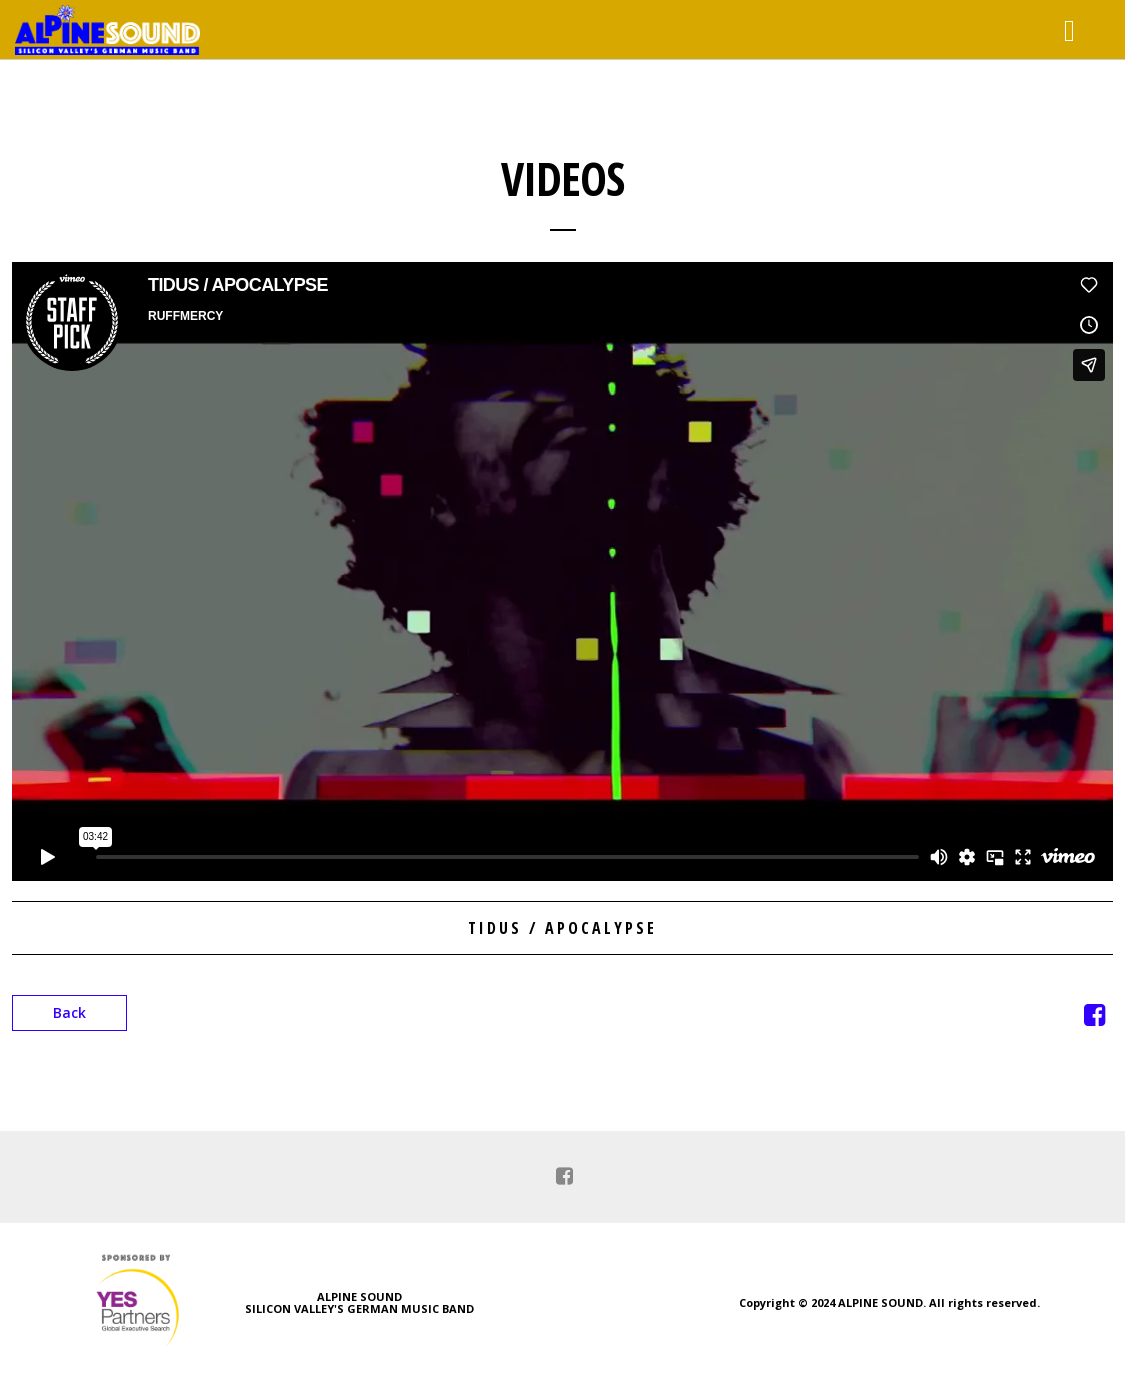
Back (69, 1012)
